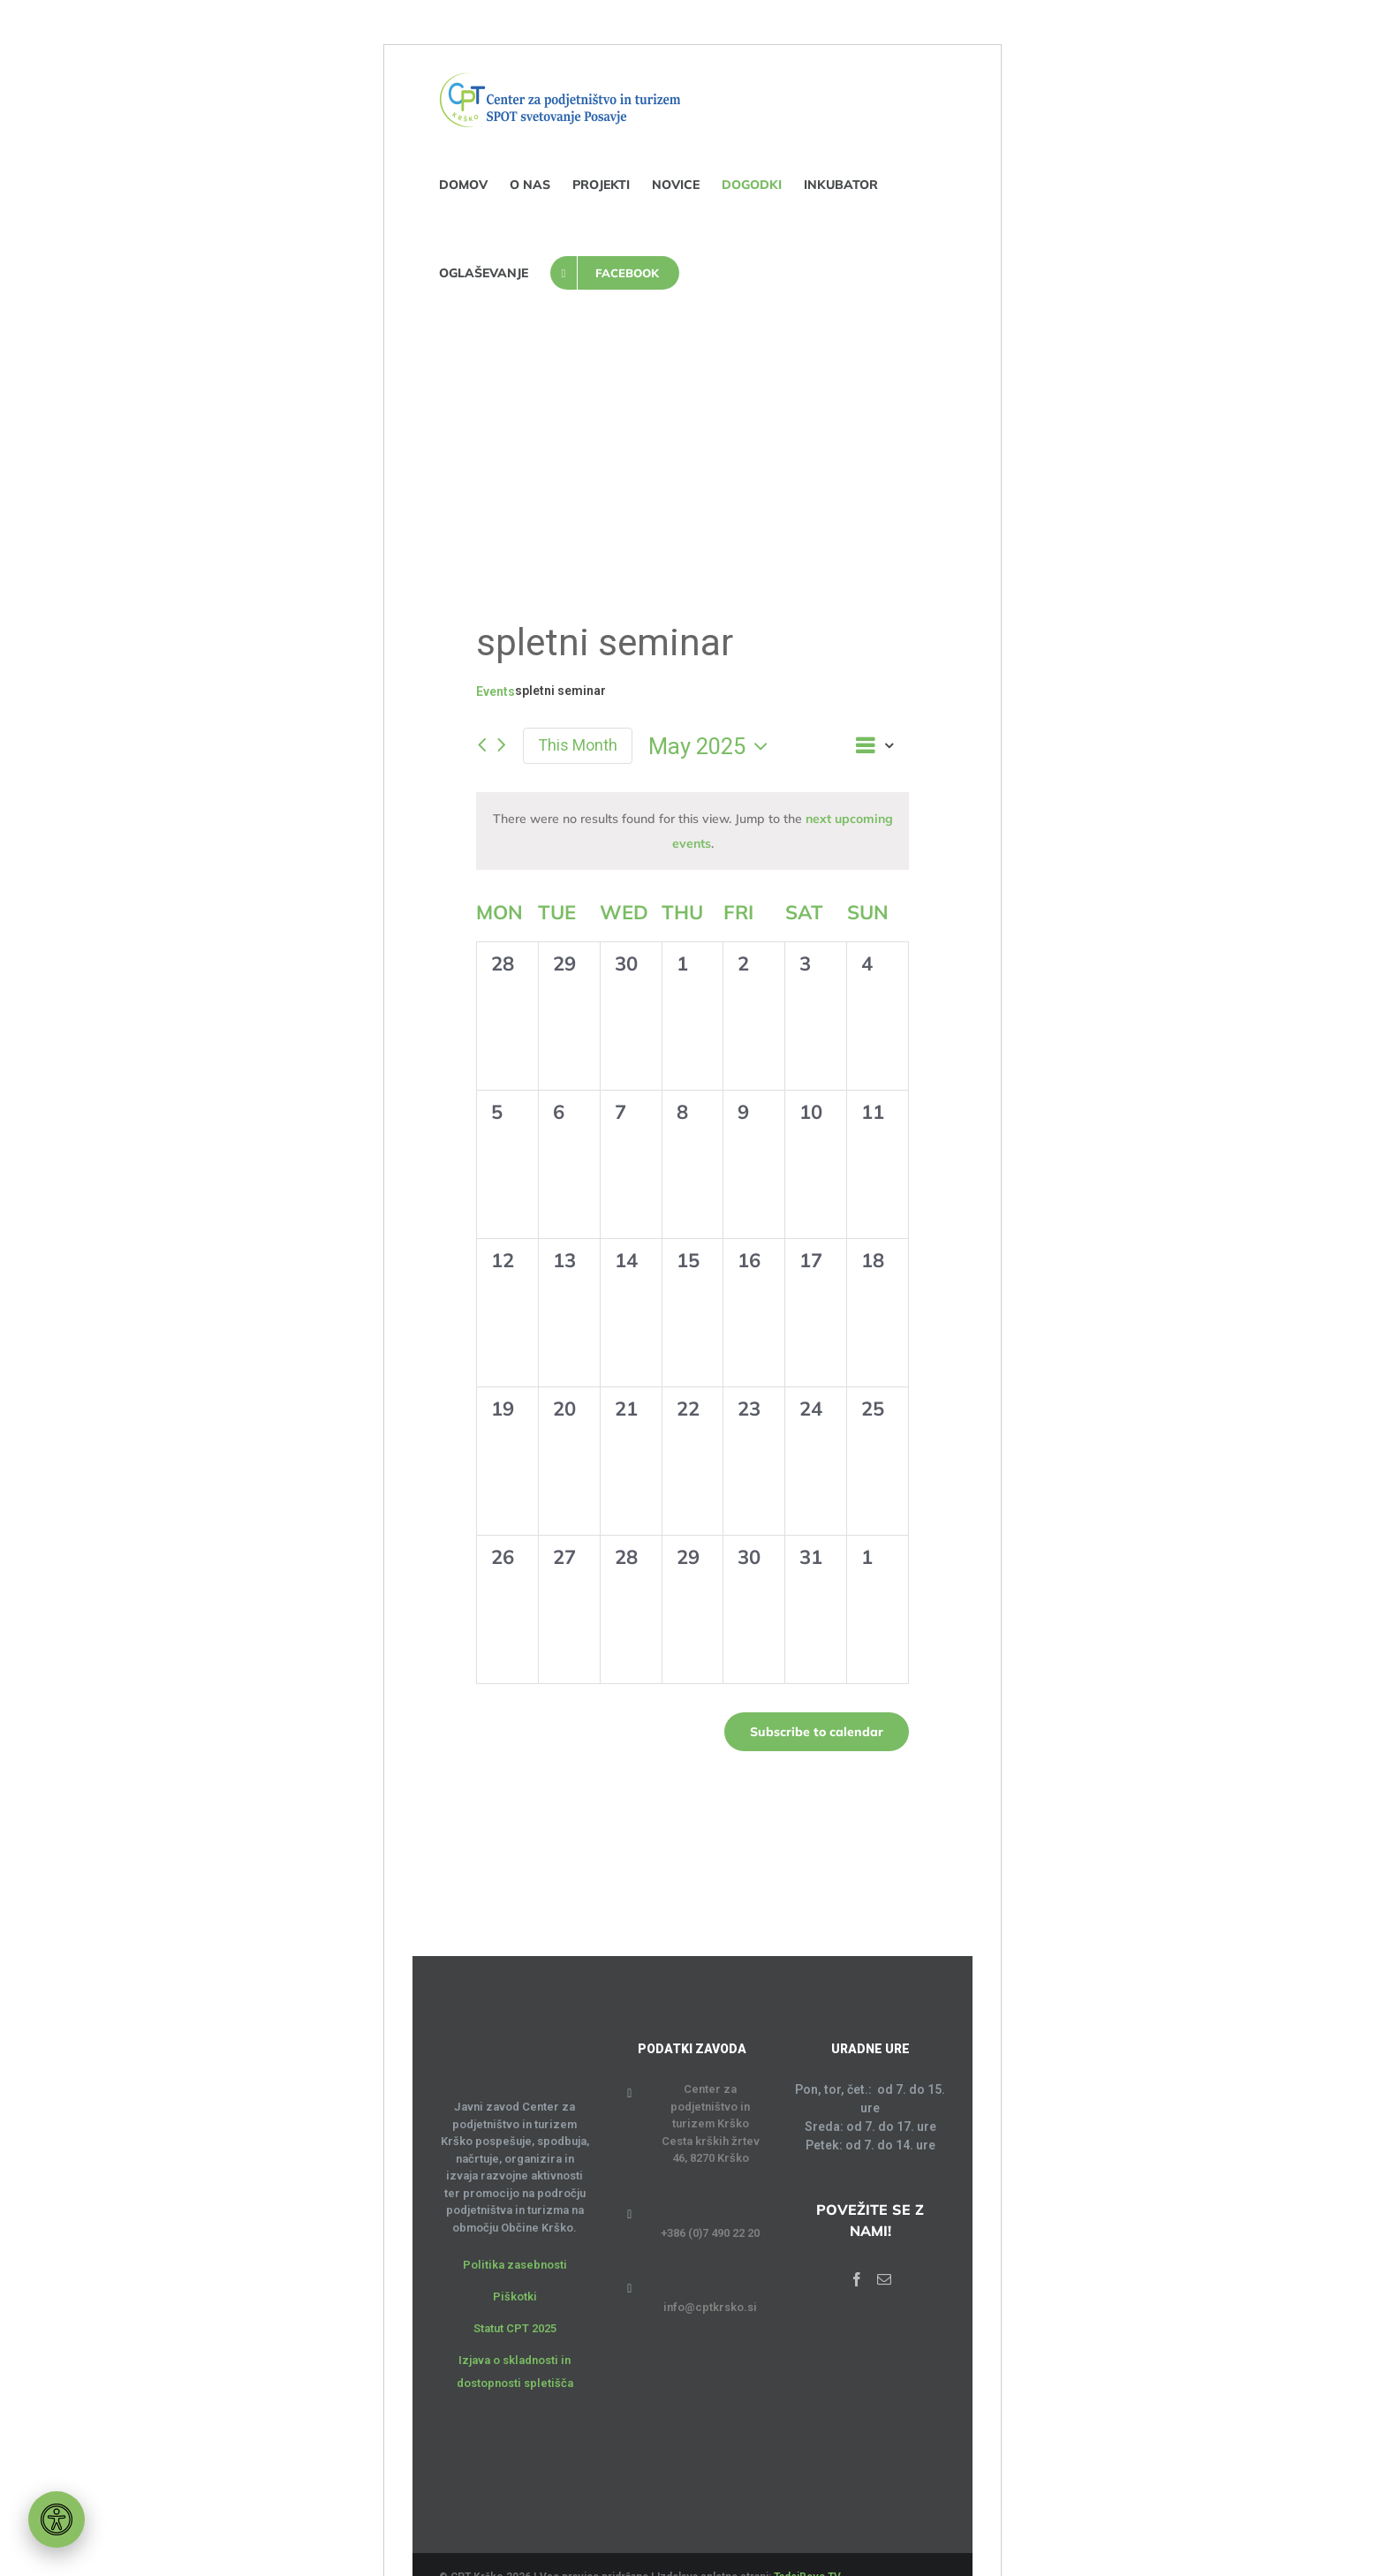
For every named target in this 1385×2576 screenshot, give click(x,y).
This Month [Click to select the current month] (577, 745)
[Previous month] (481, 745)
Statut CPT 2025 (514, 2328)
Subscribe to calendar (816, 1732)
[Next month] (501, 745)
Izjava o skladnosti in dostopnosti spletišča (515, 2371)
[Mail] (884, 2279)
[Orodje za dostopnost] (56, 2519)
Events (495, 691)
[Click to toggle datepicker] (712, 746)
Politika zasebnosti (515, 2264)
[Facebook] (857, 2279)
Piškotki (515, 2296)
